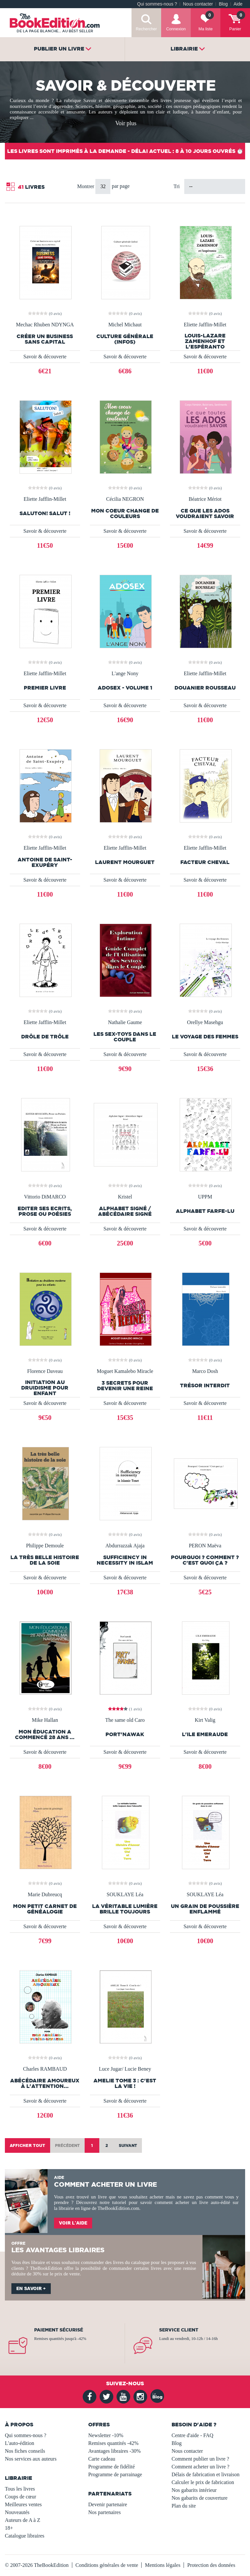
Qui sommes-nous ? (157, 4)
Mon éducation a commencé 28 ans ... (45, 1734)
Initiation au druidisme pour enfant (44, 1387)
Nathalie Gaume (125, 1022)
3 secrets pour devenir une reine (125, 1385)
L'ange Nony (125, 673)
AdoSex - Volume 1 (125, 688)
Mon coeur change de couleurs (125, 513)
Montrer (86, 186)
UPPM (205, 1196)
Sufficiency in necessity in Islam (125, 1560)
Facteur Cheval (204, 862)
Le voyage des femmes (205, 1036)
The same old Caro (125, 1720)
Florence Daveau (45, 1371)
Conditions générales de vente (107, 2565)
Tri (177, 186)
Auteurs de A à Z (22, 2520)
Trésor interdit (205, 1385)
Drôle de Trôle (45, 1036)
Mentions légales (162, 2565)
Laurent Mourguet (125, 862)
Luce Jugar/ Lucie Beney (125, 2069)
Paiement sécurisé (58, 2329)
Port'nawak (124, 1734)
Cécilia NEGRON (125, 499)
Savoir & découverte (44, 356)
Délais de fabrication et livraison (206, 2474)
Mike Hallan (45, 1720)
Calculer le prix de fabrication (203, 2482)
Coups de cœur (20, 2496)
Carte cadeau (101, 2459)
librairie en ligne (74, 2208)
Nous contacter (198, 4)
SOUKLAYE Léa (125, 1894)
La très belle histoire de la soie (44, 1560)
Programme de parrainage (115, 2474)
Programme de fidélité (111, 2466)
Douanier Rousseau (205, 688)
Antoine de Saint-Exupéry (45, 862)
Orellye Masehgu (205, 1022)
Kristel (125, 1196)
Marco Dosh (205, 1371)
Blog (223, 4)
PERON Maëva (205, 1545)
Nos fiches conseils (25, 2451)
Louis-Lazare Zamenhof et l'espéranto (205, 341)
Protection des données (211, 2565)
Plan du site (184, 2506)
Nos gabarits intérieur (194, 2490)
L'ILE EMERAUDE (205, 1734)
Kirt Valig (205, 1720)
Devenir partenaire (107, 2504)
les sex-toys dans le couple (124, 1036)
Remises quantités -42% (113, 2443)
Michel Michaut (125, 324)
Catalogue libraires (24, 2536)
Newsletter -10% (105, 2435)
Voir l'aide (73, 2223)
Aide (238, 4)
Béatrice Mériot (205, 499)
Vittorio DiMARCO (45, 1196)
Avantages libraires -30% (114, 2451)
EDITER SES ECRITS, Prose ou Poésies (45, 1211)
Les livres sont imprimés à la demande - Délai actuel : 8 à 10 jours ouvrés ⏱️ (125, 151)
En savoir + (31, 2288)
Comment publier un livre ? (200, 2459)
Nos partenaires (104, 2512)
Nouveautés (17, 2512)
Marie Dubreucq (45, 1894)
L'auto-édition (19, 2443)
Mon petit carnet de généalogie (45, 1908)
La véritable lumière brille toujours (125, 1908)
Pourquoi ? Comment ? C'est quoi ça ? (205, 1560)
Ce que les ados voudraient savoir (205, 513)
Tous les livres (20, 2489)
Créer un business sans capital (45, 339)
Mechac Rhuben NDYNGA (45, 324)
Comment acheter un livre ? (200, 2466)
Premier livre (45, 688)
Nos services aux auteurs (31, 2459)
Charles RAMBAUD (45, 2069)
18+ (9, 2528)
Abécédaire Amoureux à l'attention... (44, 2083)
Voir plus (125, 123)
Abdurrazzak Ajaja (125, 1545)
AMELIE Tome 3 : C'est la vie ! (124, 2083)
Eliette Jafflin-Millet (205, 324)
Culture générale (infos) (124, 339)
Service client (178, 2329)
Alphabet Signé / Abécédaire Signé (125, 1211)
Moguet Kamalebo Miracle (125, 1371)
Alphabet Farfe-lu (205, 1211)
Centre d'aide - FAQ (192, 2435)
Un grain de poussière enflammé (205, 1908)
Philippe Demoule (45, 1545)
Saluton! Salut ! (45, 513)
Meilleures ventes (23, 2504)
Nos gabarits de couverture (200, 2498)
